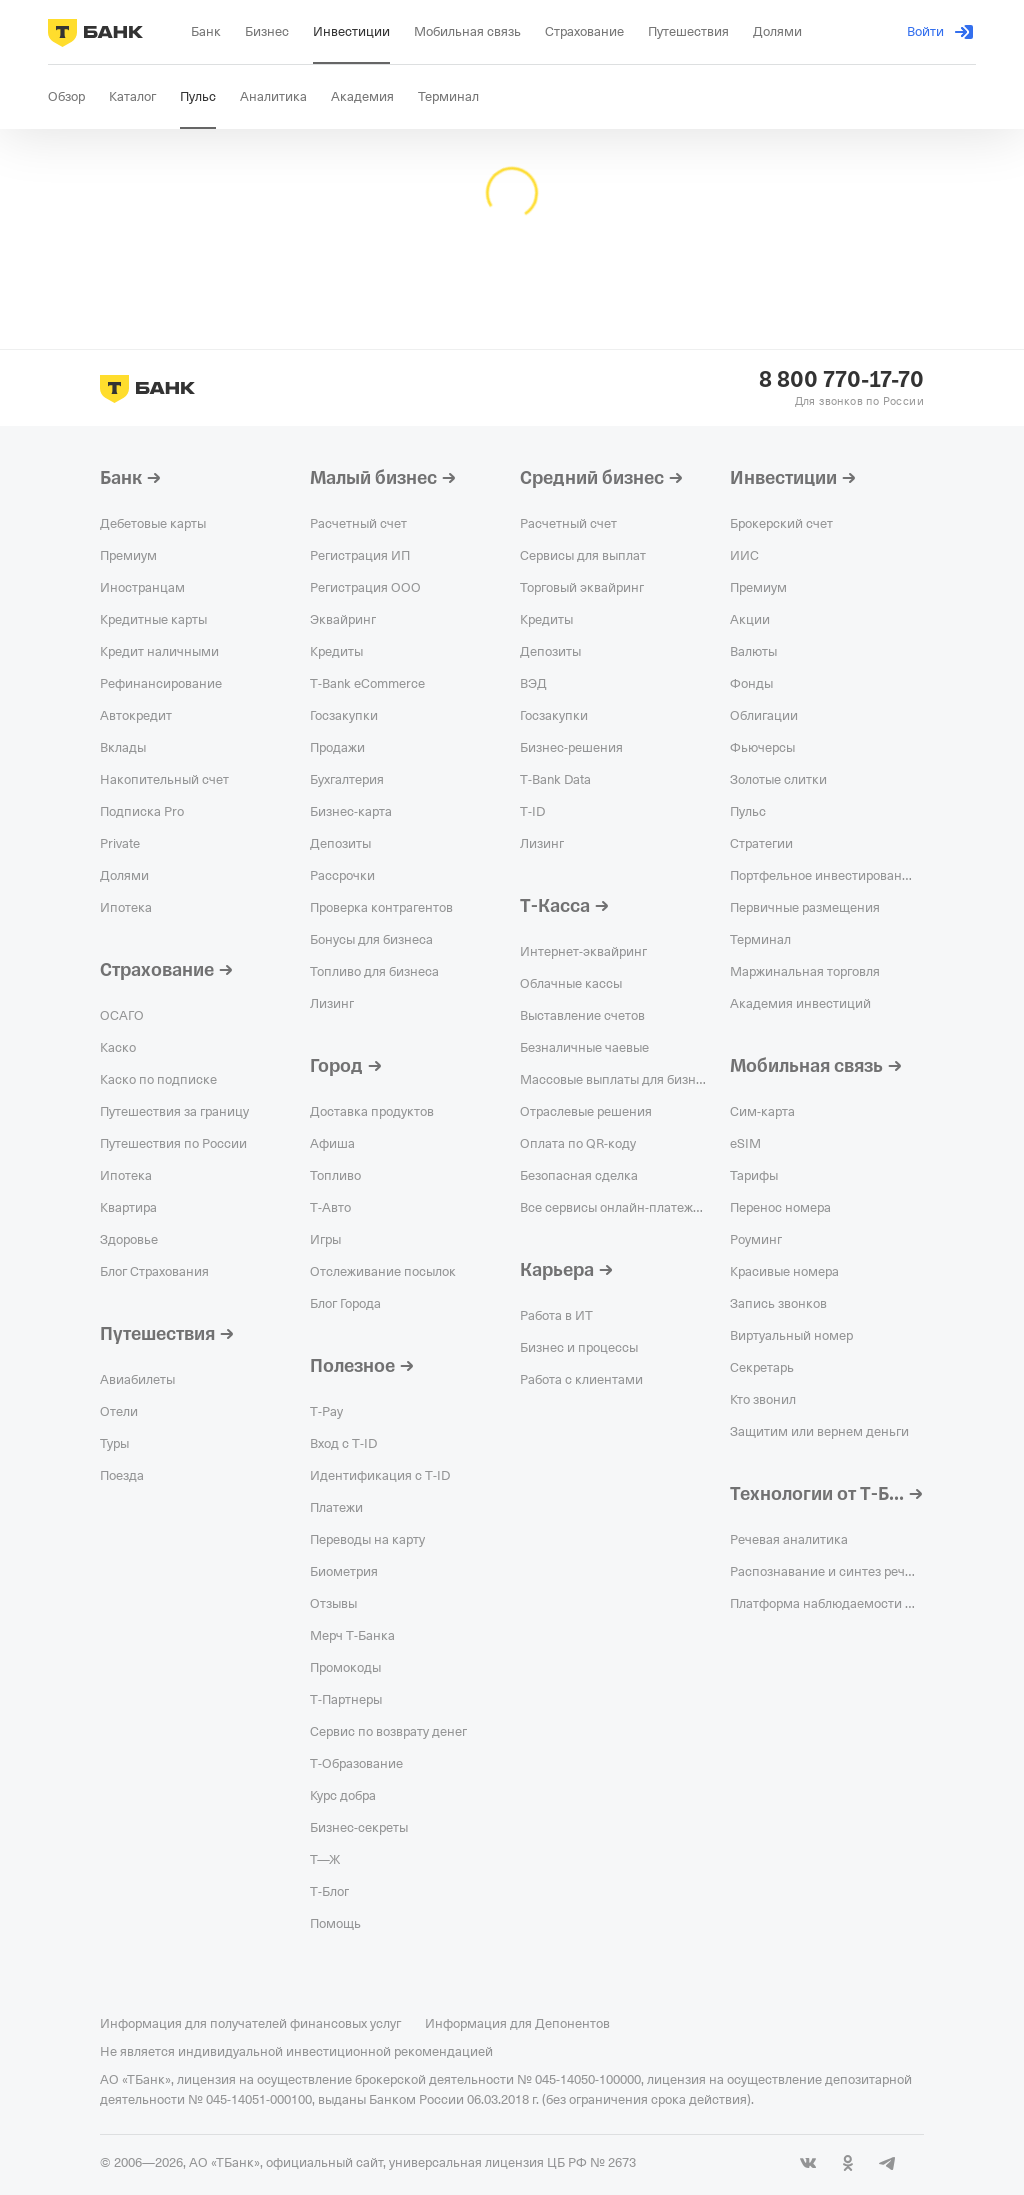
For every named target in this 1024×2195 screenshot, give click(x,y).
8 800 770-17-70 (841, 380)
